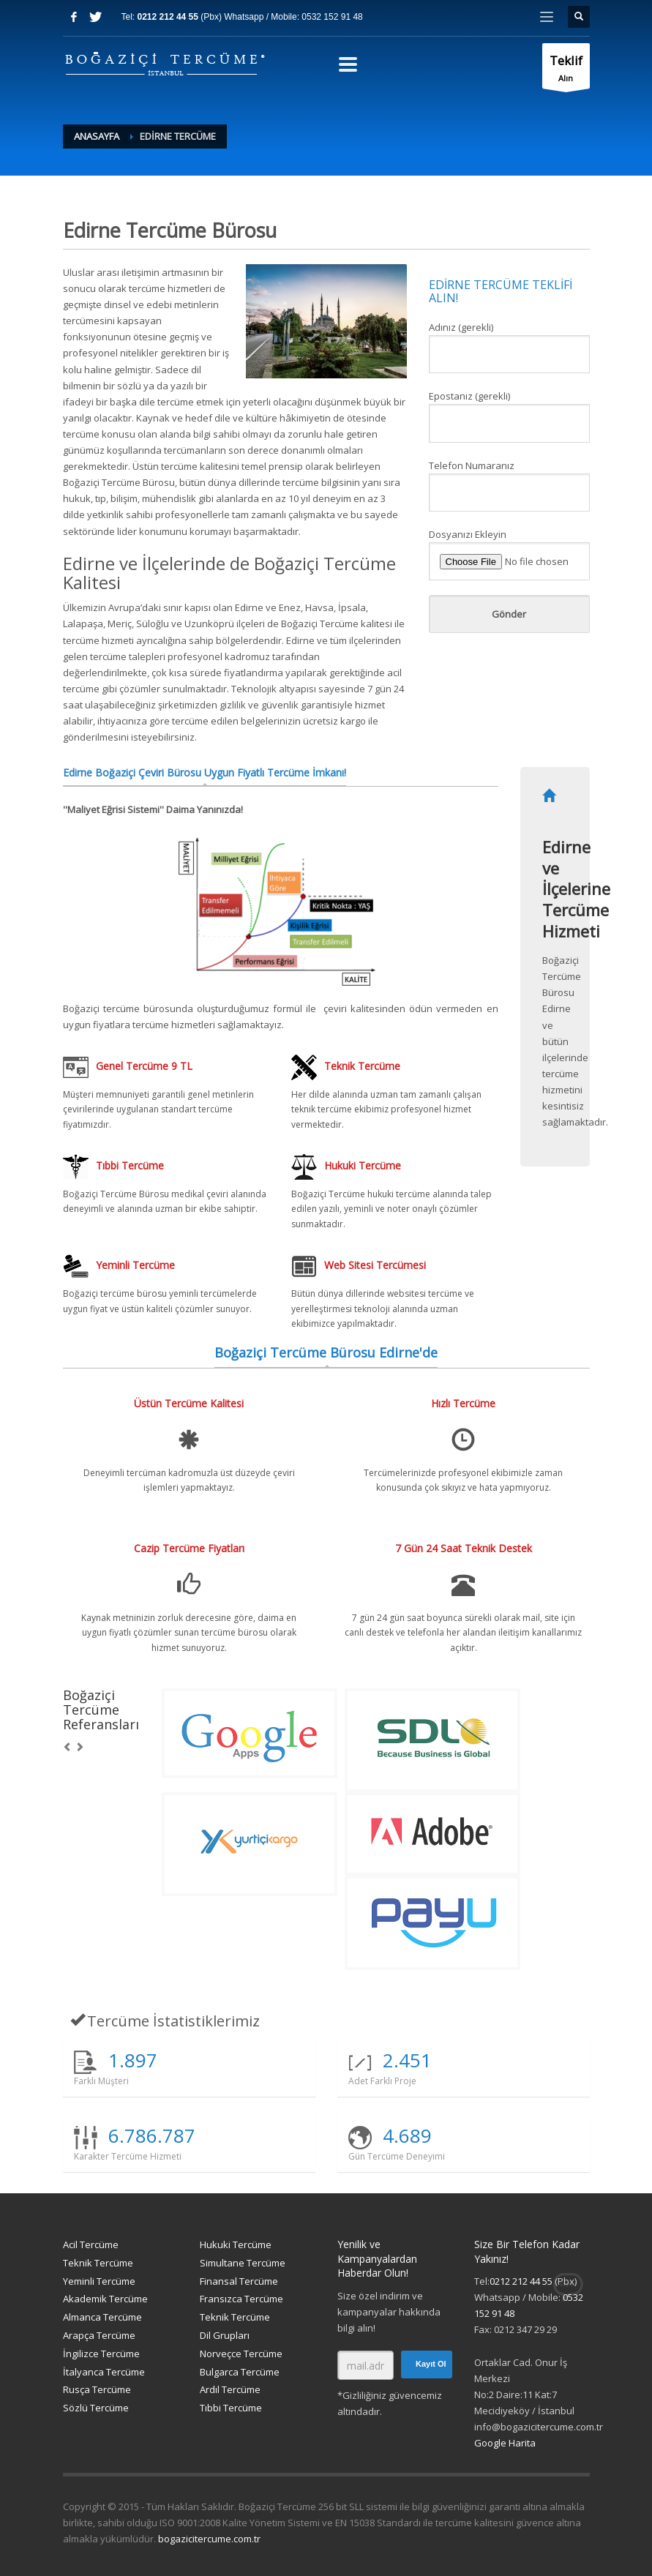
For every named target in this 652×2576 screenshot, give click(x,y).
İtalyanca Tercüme (104, 2371)
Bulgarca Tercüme (240, 2371)
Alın (566, 69)
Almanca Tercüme (102, 2317)
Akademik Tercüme (105, 2298)
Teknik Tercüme (98, 2262)
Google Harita (505, 2442)
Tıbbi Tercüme (231, 2407)
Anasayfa (96, 136)
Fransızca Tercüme (241, 2298)
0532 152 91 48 (331, 17)
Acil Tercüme (91, 2244)
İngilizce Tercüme (101, 2353)
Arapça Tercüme (99, 2335)
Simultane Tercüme (242, 2262)
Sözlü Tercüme (96, 2407)
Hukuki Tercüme (235, 2244)
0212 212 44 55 (169, 17)
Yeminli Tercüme (99, 2281)
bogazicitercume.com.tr (209, 2538)
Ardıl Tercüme (230, 2389)
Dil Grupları (225, 2335)
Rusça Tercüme (97, 2389)
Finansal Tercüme (239, 2281)
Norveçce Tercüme (241, 2353)
